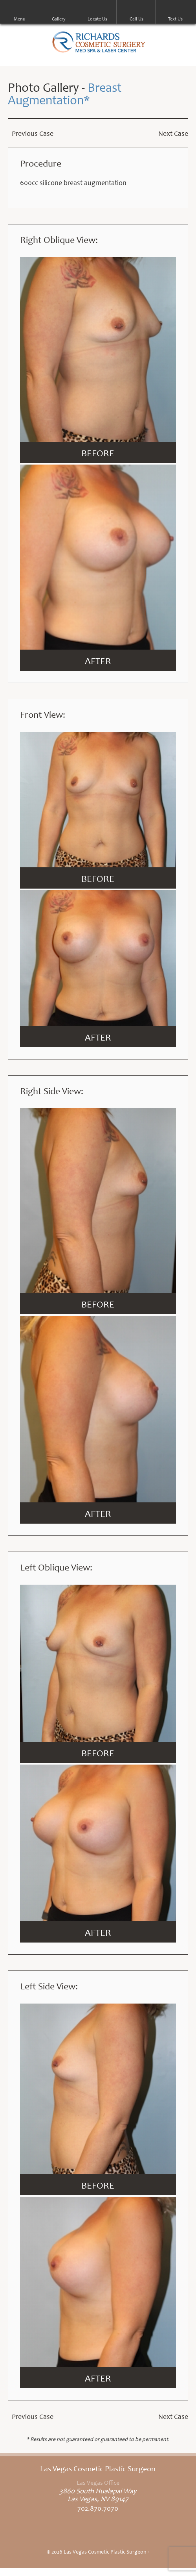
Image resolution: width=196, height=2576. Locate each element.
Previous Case (32, 134)
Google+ (118, 2534)
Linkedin (98, 2534)
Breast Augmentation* (64, 95)
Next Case (173, 134)
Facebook (57, 2534)
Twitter (77, 2534)
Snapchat (138, 2534)
